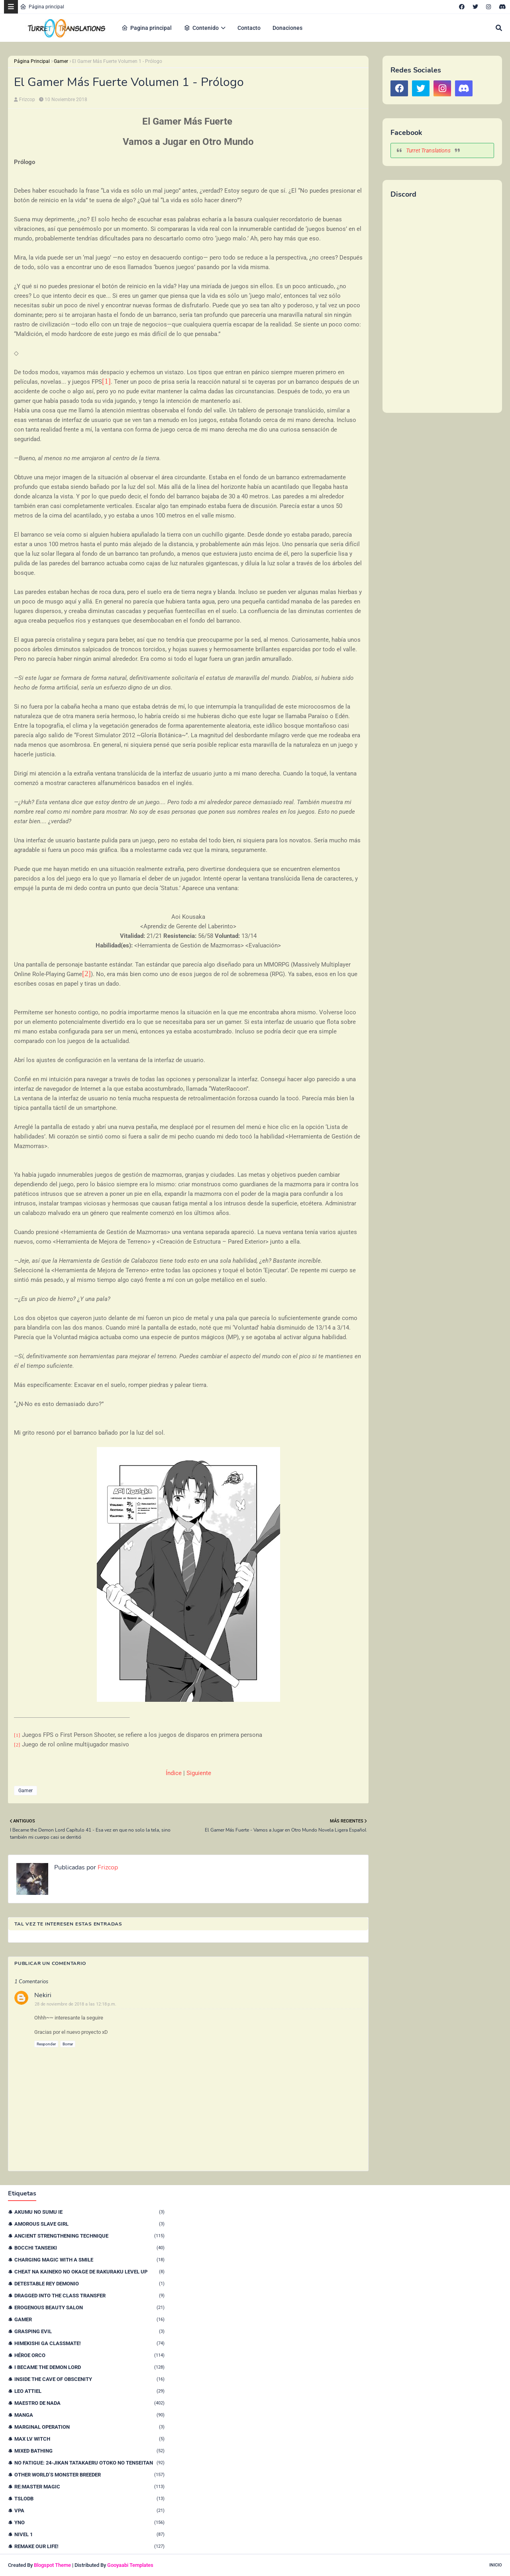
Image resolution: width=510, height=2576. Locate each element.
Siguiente (198, 1773)
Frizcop (27, 99)
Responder (46, 2044)
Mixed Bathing (89, 2451)
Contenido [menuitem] (201, 28)
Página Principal (32, 61)
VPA (89, 2511)
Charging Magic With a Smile (89, 2260)
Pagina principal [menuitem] (147, 28)
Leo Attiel (89, 2391)
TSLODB (89, 2499)
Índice (174, 1773)
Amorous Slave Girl (89, 2224)
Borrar (68, 2044)
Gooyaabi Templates (130, 2565)
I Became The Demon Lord (89, 2367)
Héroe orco (89, 2355)
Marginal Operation (89, 2427)
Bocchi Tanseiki (89, 2248)
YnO (89, 2522)
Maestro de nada (89, 2403)
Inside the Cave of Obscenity (89, 2379)
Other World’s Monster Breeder (89, 2475)
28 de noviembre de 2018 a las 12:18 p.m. (75, 2004)
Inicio (495, 2565)
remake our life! (89, 2546)
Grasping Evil (89, 2331)
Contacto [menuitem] (249, 28)
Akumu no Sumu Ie (89, 2212)
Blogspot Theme (52, 2565)
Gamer (61, 61)
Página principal (42, 7)
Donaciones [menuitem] (287, 28)
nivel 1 (89, 2534)
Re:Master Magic (89, 2487)
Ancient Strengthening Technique (89, 2236)
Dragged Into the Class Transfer (89, 2296)
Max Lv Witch (89, 2439)
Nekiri (42, 1995)
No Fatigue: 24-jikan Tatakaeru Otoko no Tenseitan (89, 2463)
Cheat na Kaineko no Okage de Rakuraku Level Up (89, 2272)
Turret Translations (428, 150)
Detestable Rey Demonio (89, 2284)
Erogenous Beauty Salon (89, 2307)
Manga (89, 2415)
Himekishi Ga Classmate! (89, 2343)
